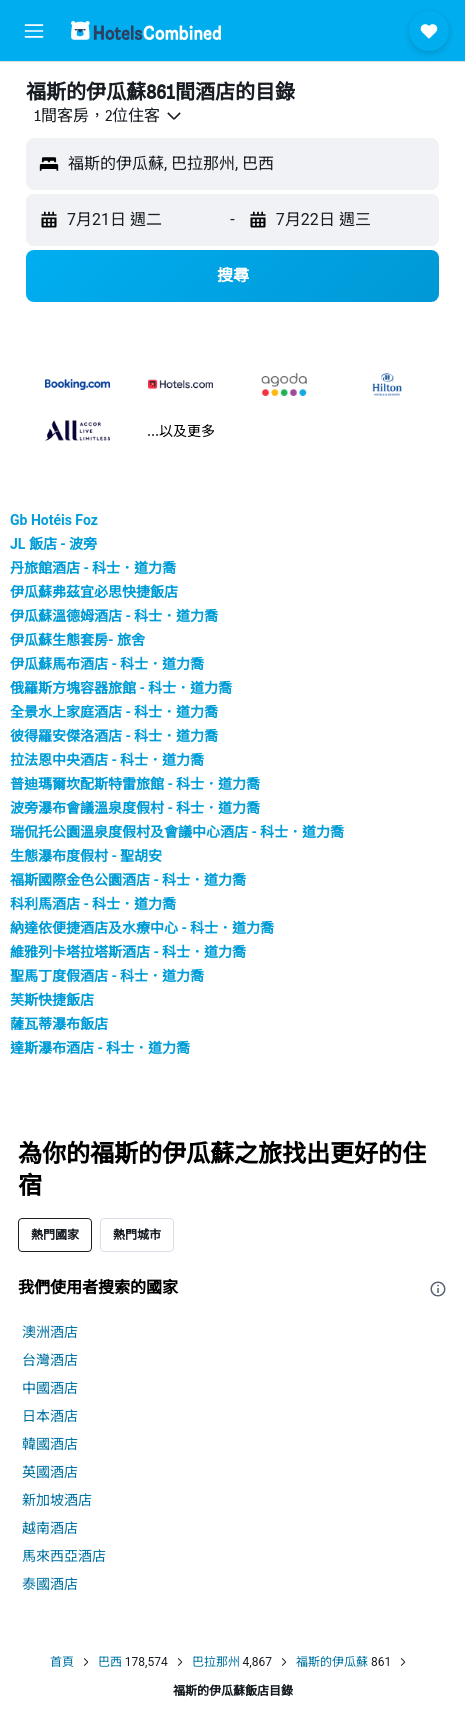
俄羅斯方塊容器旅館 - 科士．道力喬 (121, 688)
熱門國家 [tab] (55, 1234)
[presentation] (438, 1289)
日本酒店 (50, 1416)
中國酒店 (50, 1388)
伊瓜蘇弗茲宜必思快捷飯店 (94, 592)
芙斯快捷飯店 (52, 1000)
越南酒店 (50, 1528)
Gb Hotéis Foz (54, 520)
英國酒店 (50, 1472)
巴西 (110, 1662)
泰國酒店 (50, 1584)
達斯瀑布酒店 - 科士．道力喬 (100, 1048)
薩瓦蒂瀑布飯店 (59, 1024)
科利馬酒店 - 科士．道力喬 (93, 904)
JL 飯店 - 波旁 (53, 544)
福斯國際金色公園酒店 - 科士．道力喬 (128, 880)
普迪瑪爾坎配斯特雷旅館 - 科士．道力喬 (135, 784)
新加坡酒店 (57, 1500)
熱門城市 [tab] (137, 1234)
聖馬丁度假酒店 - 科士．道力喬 (107, 976)
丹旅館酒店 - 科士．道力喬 (93, 568)
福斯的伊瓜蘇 (332, 1662)
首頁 (62, 1662)
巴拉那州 (216, 1662)
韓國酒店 (50, 1444)
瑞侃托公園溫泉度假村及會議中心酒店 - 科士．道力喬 (177, 832)
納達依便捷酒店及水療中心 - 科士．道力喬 (142, 928)
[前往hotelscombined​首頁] (146, 30)
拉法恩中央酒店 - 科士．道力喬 (107, 760)
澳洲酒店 (50, 1332)
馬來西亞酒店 (64, 1556)
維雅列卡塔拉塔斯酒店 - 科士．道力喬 (128, 952)
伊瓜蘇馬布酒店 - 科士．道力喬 (107, 664)
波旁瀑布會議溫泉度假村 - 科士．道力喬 (135, 808)
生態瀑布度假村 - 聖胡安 (86, 856)
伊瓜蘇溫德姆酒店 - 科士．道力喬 (114, 616)
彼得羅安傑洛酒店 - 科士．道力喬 (114, 736)
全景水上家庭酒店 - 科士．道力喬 (114, 712)
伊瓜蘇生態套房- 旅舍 (77, 640)
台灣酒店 (50, 1360)
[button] (34, 31)
